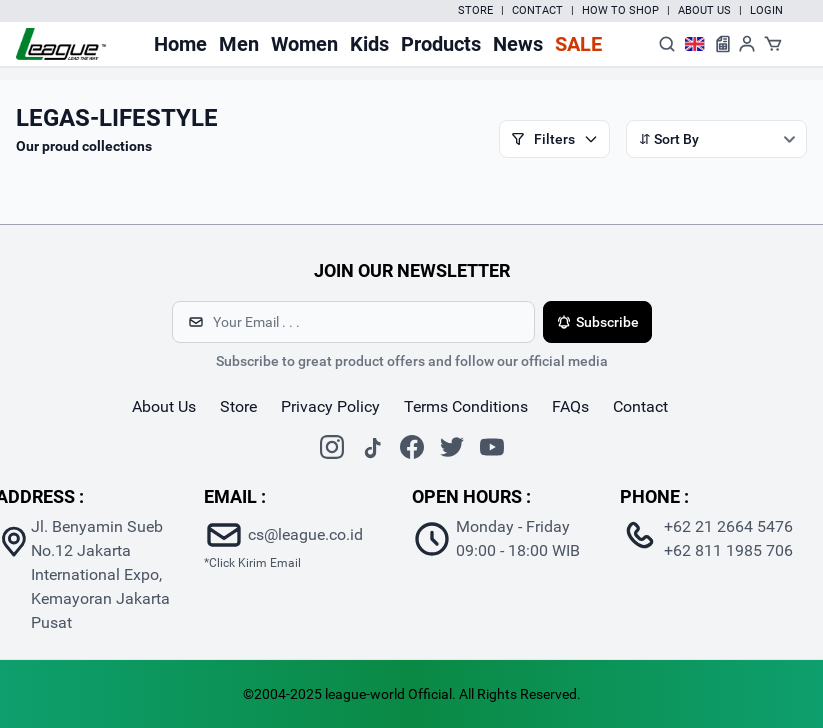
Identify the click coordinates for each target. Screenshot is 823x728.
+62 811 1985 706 (728, 550)
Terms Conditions (466, 406)
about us (164, 406)
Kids (369, 44)
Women (304, 44)
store (238, 406)
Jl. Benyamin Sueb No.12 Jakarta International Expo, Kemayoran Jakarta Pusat (100, 574)
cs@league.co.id (305, 534)
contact (640, 406)
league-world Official (388, 694)
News (518, 44)
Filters (554, 139)
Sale (578, 44)
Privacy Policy (330, 406)
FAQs (570, 406)
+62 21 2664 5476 (728, 526)
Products (441, 44)
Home (180, 44)
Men (239, 44)
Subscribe (597, 322)
